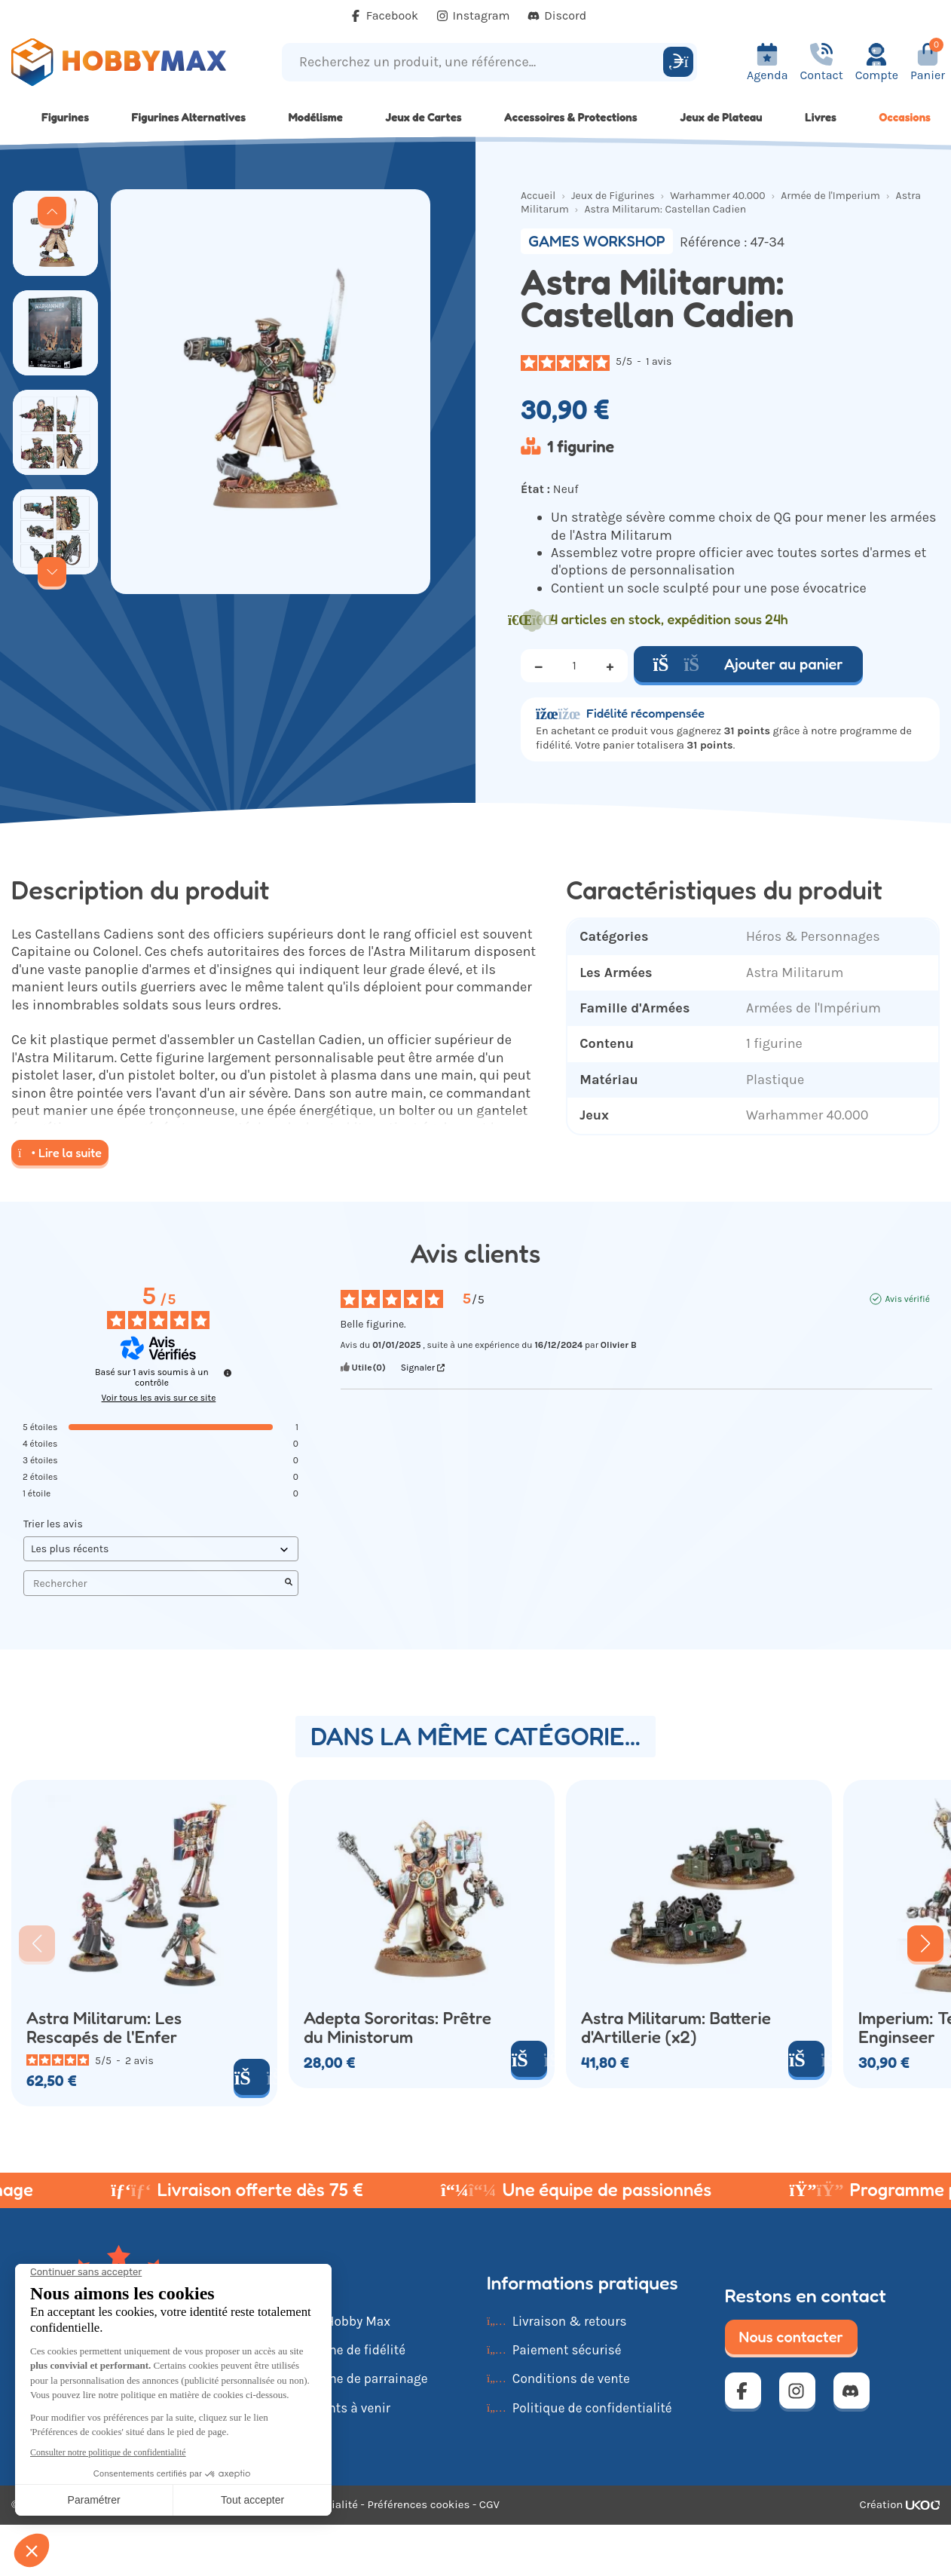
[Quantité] (574, 665)
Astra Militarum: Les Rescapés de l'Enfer (104, 2028)
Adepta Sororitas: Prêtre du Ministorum (397, 2028)
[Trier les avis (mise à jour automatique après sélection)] (160, 1548)
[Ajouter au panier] (252, 2077)
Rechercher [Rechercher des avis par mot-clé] (153, 1583)
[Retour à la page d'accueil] (119, 62)
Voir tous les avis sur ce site (159, 1397)
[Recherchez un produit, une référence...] (475, 62)
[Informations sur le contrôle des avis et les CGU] (228, 1373)
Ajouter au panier (748, 664)
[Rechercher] (678, 62)
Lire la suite (60, 1152)
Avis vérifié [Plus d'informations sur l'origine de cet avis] (907, 1299)
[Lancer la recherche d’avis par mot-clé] (289, 1583)
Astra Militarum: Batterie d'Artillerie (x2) (676, 2028)
